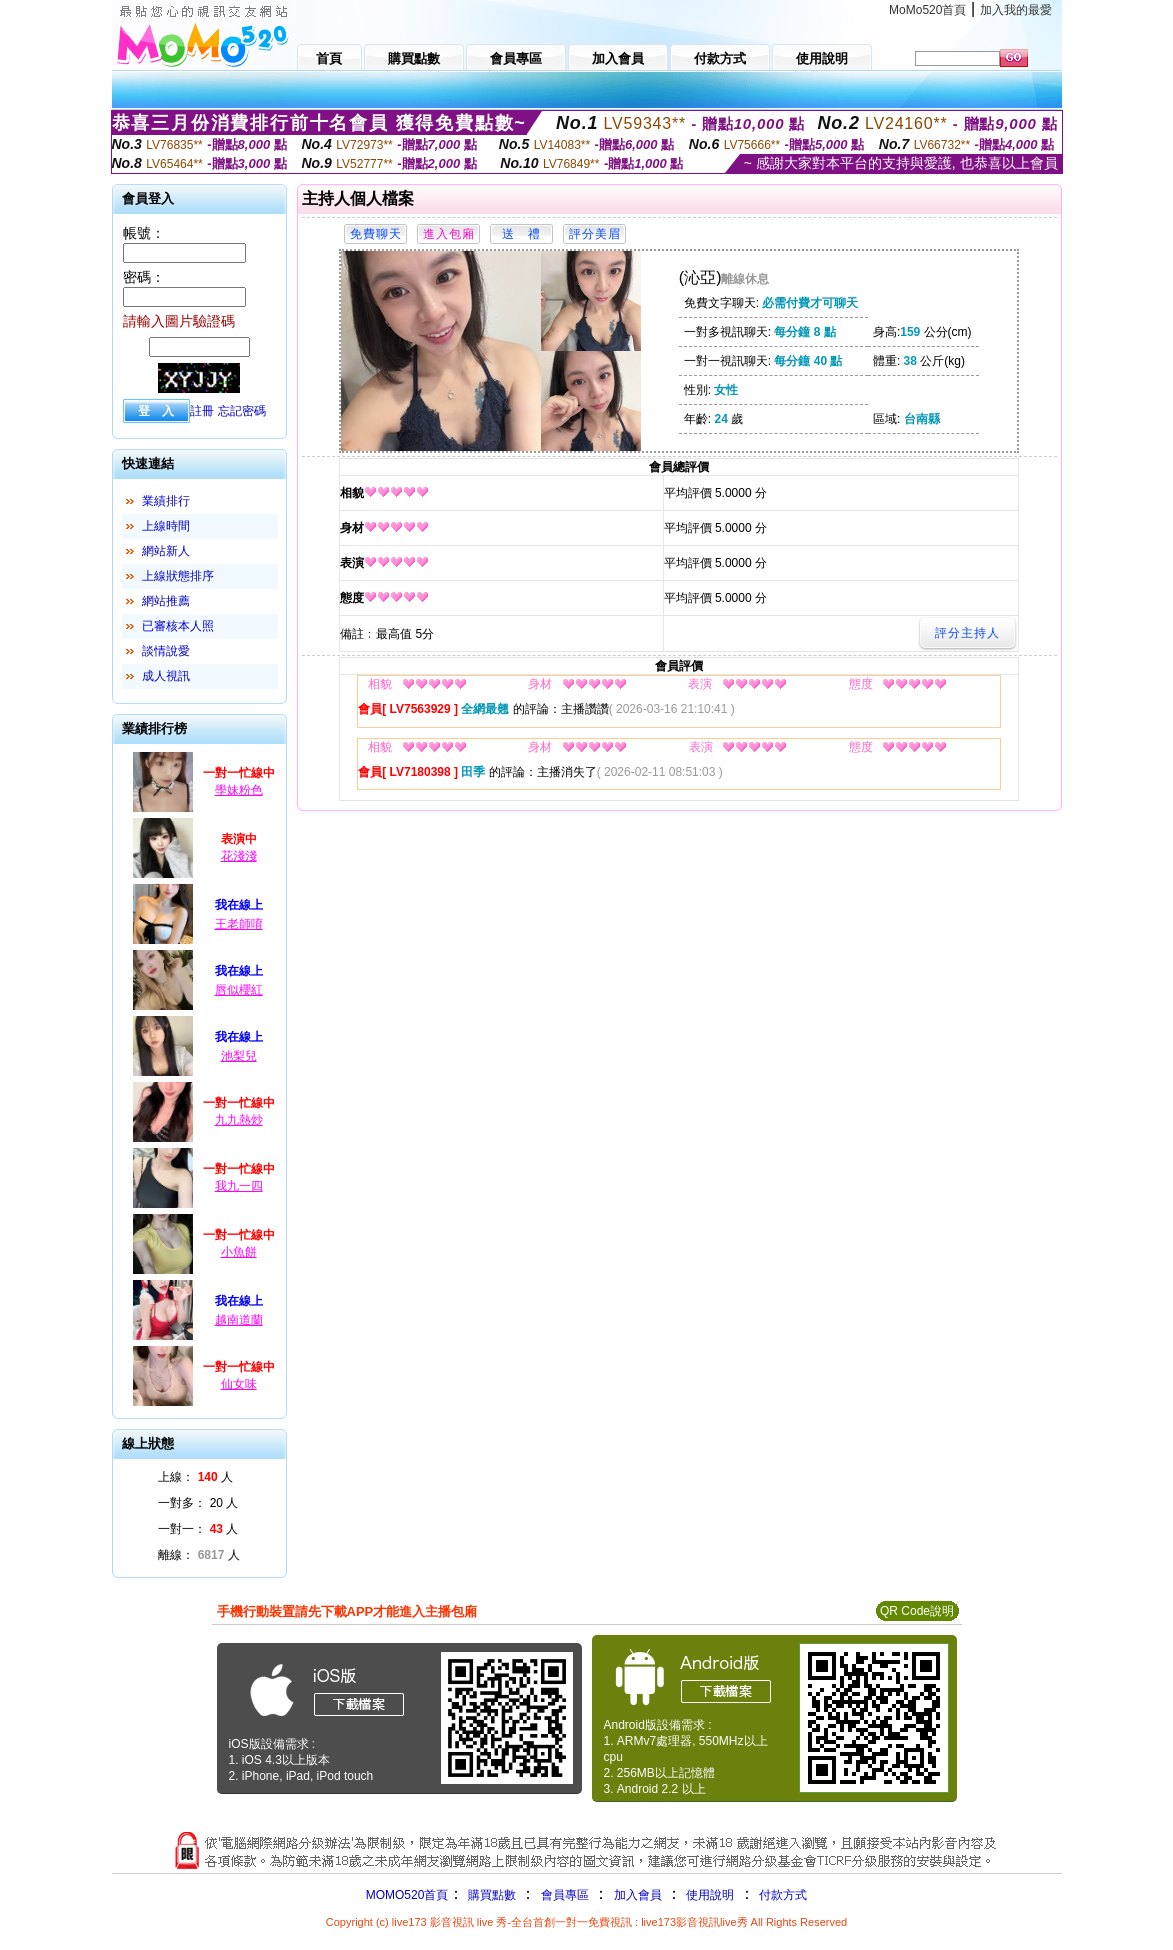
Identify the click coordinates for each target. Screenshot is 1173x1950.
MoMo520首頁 (927, 10)
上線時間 (166, 526)
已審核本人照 (178, 626)
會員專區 (565, 1895)
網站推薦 (166, 601)
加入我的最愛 (1016, 10)
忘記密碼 (242, 411)
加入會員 (638, 1895)
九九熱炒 (239, 1120)
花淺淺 (239, 856)
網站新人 (166, 551)
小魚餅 (239, 1252)
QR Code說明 (917, 1611)
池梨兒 (239, 1056)
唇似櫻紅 (239, 990)
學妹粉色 (239, 790)
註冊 (202, 411)
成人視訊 (166, 676)
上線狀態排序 (178, 576)
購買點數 (489, 1895)
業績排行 (166, 501)
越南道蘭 (239, 1320)
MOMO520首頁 (407, 1895)
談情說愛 (166, 651)
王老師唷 (239, 924)
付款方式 (783, 1895)
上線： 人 (195, 1477)
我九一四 (239, 1186)
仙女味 (239, 1384)
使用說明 (710, 1895)
